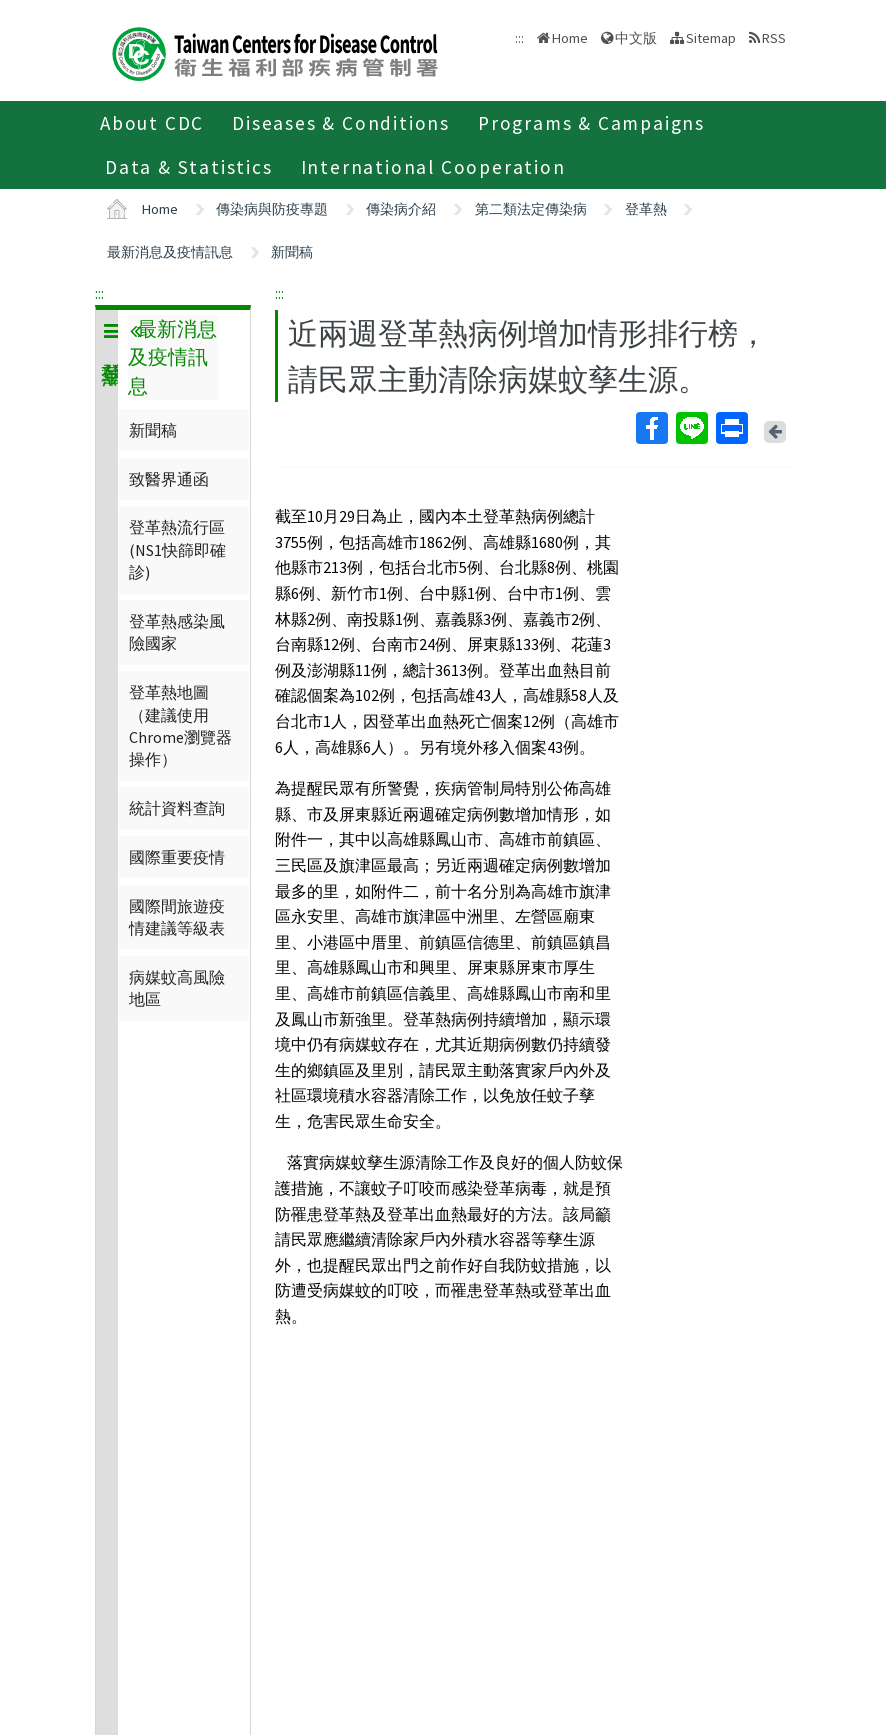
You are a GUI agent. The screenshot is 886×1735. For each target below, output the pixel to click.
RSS (774, 38)
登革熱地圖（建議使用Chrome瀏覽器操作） (180, 725)
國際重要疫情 (177, 857)
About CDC (152, 123)
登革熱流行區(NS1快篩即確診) (177, 549)
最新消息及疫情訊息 (170, 252)
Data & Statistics (189, 167)
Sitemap (711, 38)
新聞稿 (292, 252)
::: (99, 293)
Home (570, 38)
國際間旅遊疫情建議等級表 (177, 917)
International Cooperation (433, 167)
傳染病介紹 (401, 209)
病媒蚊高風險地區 (177, 988)
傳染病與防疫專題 (272, 209)
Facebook (651, 428)
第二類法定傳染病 (531, 209)
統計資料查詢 (177, 808)
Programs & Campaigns (591, 123)
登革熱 (646, 209)
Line (691, 428)
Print (731, 428)
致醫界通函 (169, 479)
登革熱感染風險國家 (177, 632)
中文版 (636, 38)
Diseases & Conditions (341, 123)
